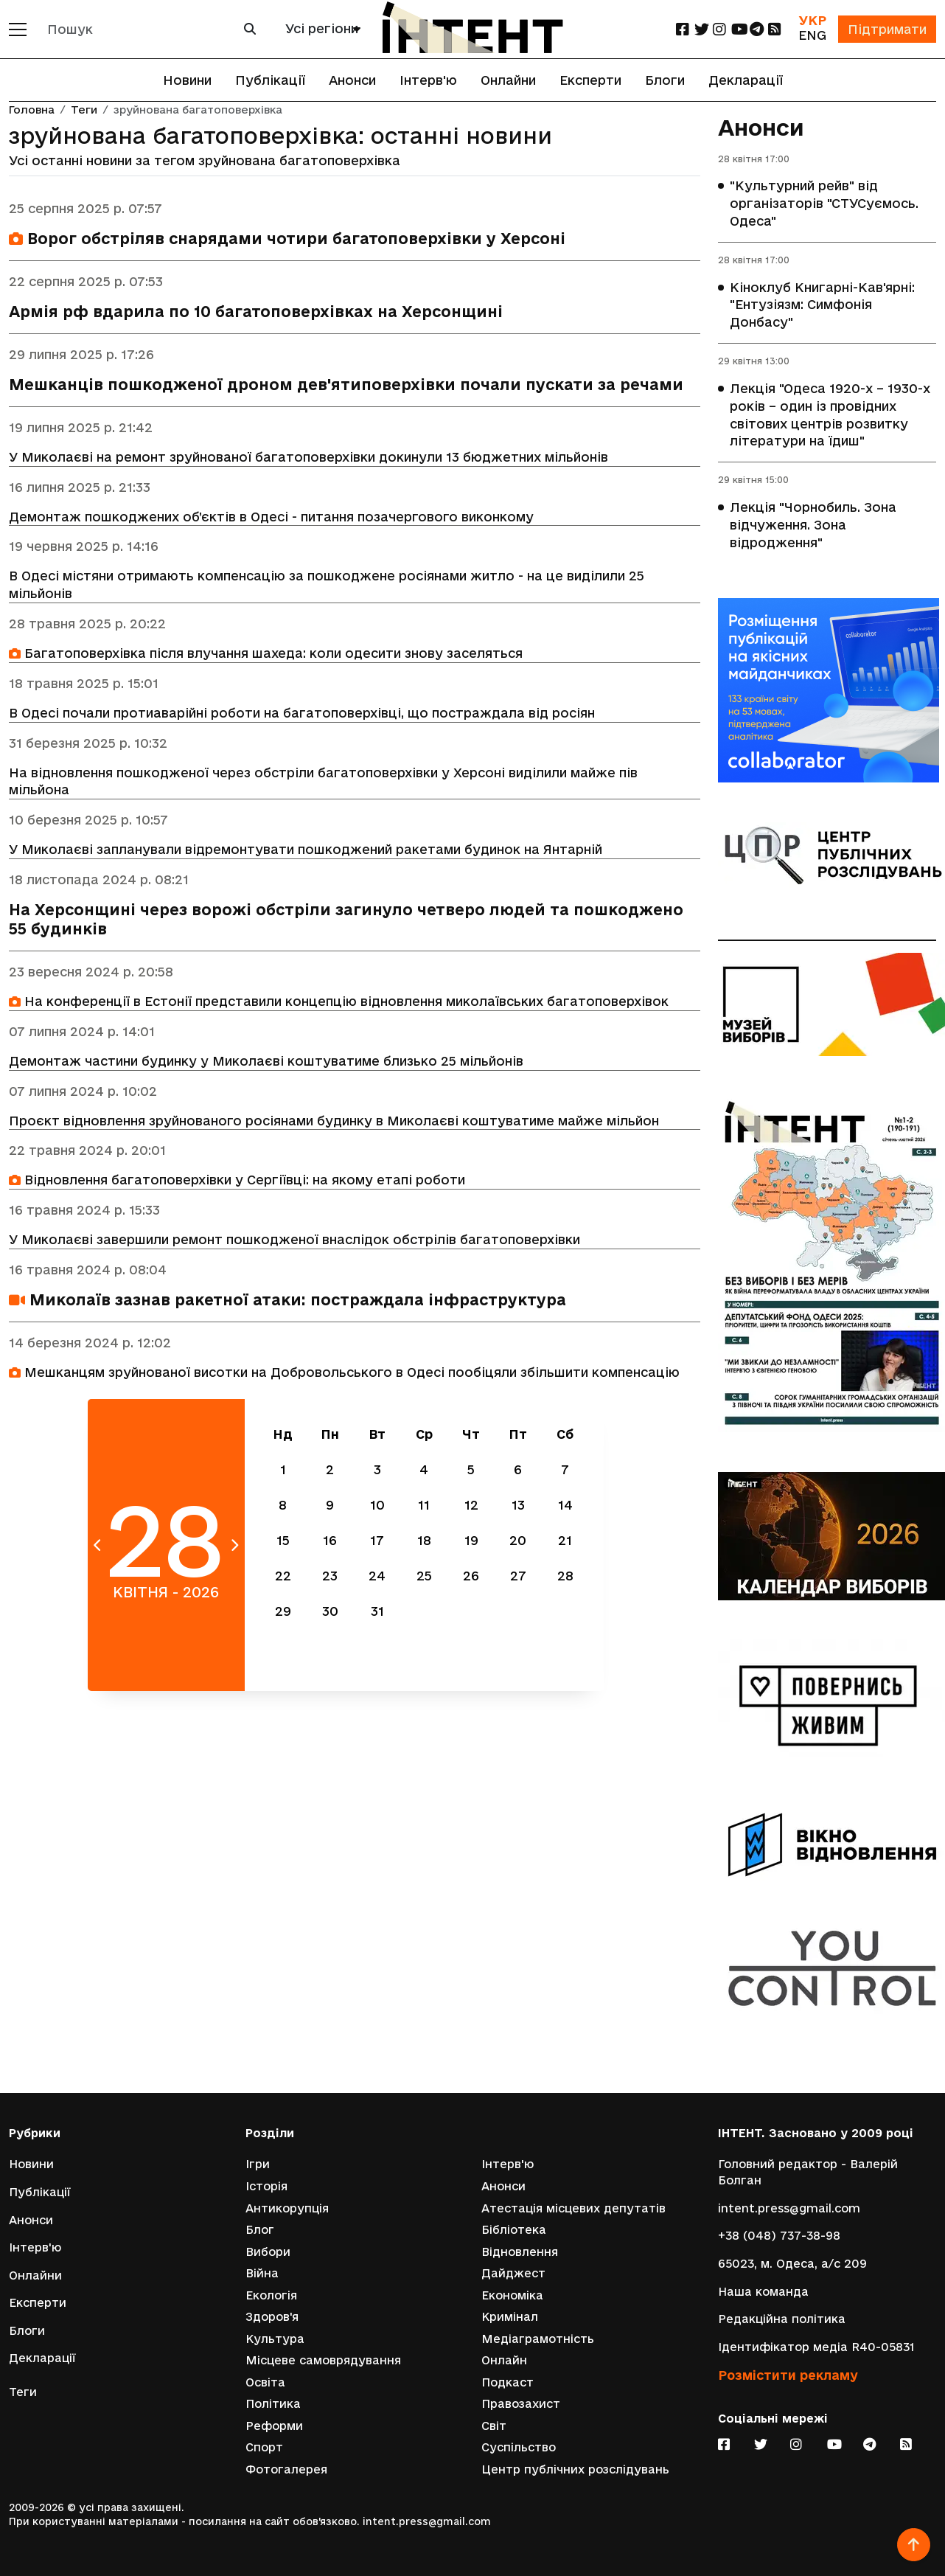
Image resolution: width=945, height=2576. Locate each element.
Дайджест (513, 2272)
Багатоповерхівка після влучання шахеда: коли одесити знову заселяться (266, 654)
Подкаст (507, 2381)
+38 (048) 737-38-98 (779, 2235)
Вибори (267, 2251)
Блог (259, 2229)
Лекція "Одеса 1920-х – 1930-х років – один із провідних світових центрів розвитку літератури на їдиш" (830, 415)
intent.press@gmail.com (789, 2207)
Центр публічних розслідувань (575, 2469)
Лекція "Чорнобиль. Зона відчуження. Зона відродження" (813, 526)
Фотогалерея (286, 2469)
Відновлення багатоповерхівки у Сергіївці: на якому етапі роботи (237, 1182)
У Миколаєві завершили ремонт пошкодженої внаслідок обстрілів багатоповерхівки (294, 1242)
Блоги (665, 80)
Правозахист (520, 2404)
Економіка (512, 2294)
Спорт (264, 2447)
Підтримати (887, 29)
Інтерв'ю (428, 80)
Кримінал (509, 2317)
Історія (266, 2185)
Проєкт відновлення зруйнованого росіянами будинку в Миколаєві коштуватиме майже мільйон (334, 1122)
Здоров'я (272, 2317)
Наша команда (763, 2290)
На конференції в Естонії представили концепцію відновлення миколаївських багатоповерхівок (339, 1003)
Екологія (271, 2294)
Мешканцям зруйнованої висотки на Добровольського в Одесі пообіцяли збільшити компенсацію (344, 1374)
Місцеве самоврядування (323, 2360)
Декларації (745, 80)
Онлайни (508, 80)
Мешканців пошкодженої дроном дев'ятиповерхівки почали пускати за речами (346, 384)
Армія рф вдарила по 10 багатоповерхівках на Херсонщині (256, 311)
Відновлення (519, 2251)
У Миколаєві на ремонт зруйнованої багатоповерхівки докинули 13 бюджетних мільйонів (308, 457)
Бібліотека (513, 2229)
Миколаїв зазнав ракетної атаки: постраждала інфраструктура (287, 1302)
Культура (274, 2338)
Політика (273, 2404)
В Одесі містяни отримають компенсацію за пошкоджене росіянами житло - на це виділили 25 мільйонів (326, 585)
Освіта (265, 2381)
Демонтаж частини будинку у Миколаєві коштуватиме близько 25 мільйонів (266, 1062)
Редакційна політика (781, 2318)
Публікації (270, 80)
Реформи (274, 2426)
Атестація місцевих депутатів (573, 2207)
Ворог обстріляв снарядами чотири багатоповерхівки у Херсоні (287, 238)
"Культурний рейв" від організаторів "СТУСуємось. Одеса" (824, 204)
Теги (84, 110)
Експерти (590, 80)
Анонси (352, 80)
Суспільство (518, 2447)
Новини (187, 80)
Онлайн (504, 2360)
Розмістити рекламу (788, 2374)
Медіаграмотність (537, 2338)
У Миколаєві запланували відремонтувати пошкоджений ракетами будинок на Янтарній (305, 851)
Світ (493, 2426)
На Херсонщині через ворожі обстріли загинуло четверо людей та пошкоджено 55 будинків (346, 921)
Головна (32, 110)
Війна (262, 2272)
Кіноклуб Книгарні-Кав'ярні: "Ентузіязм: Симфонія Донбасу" (822, 305)
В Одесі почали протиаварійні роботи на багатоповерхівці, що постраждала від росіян (302, 714)
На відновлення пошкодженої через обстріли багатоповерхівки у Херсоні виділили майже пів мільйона (323, 782)
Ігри (257, 2163)
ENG (812, 35)
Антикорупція (287, 2207)
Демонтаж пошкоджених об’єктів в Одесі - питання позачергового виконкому (271, 517)
